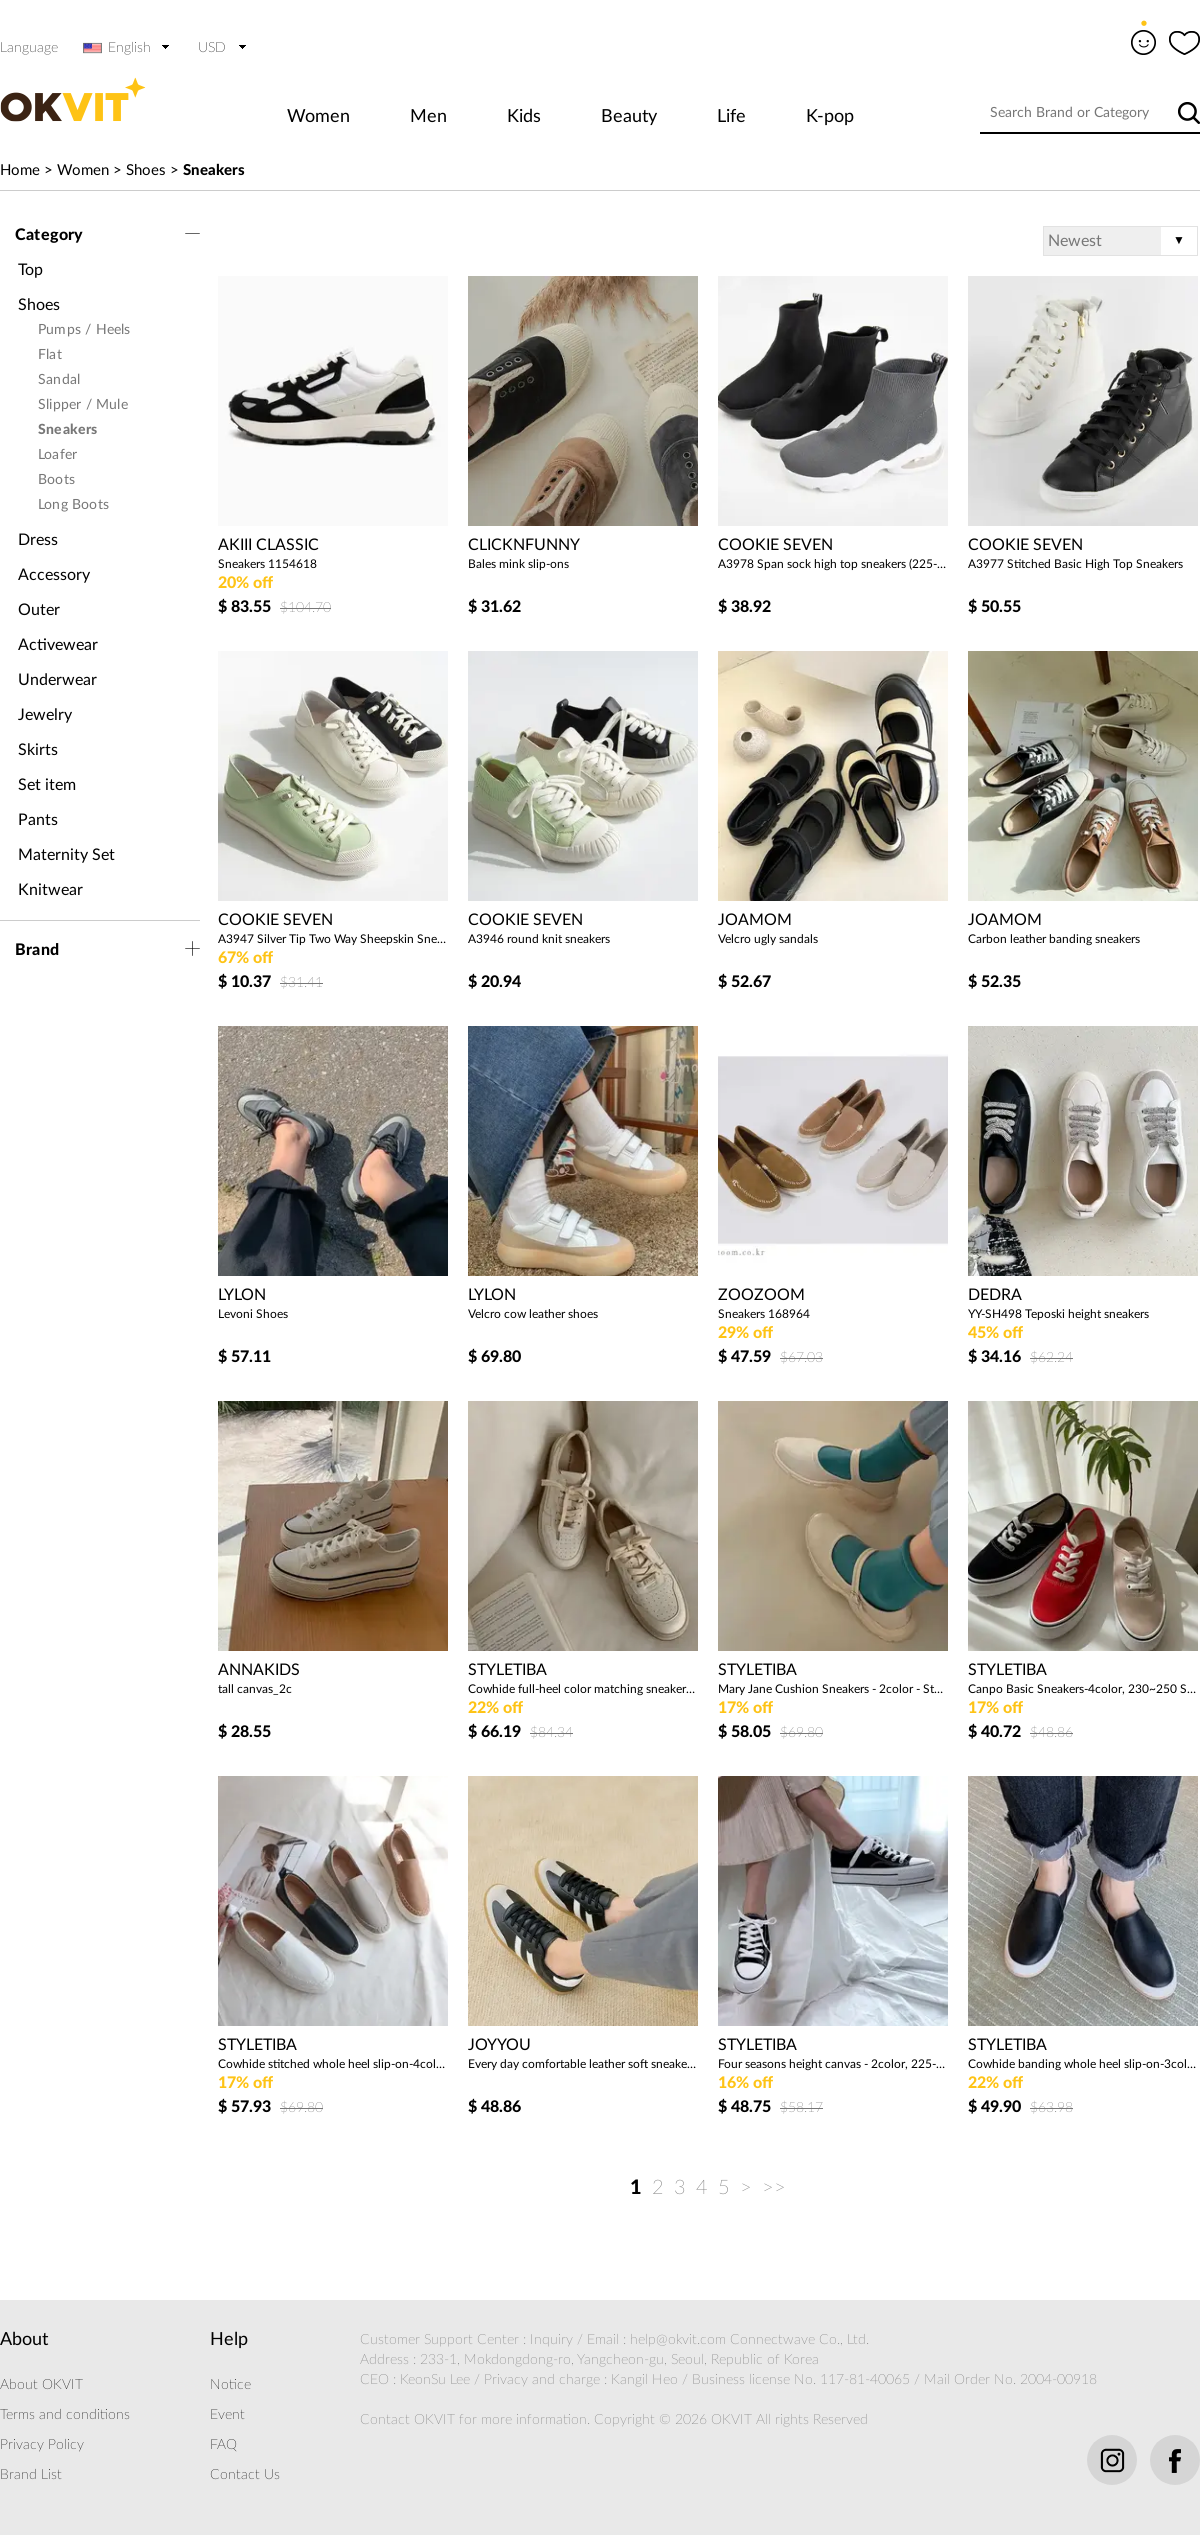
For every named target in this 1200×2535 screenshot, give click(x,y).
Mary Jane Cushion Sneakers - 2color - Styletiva (833, 1689)
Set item (47, 785)
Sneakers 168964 (764, 1314)
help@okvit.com (678, 2340)
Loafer (57, 455)
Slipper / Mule (83, 405)
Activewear (58, 645)
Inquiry (551, 2340)
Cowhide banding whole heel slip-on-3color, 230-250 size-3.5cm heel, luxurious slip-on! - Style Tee (1083, 2064)
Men (428, 117)
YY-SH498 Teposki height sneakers (1058, 1314)
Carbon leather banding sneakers (1054, 939)
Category (49, 235)
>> (774, 2188)
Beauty (629, 117)
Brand (37, 950)
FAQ (223, 2445)
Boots (56, 480)
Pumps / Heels (84, 330)
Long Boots (73, 505)
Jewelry (45, 715)
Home (20, 170)
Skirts (38, 750)
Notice (230, 2385)
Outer (39, 610)
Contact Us (245, 2475)
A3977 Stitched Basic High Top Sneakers (1075, 564)
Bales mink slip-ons (518, 564)
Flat (50, 355)
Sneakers (214, 170)
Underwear (57, 680)
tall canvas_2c (255, 1689)
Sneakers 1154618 (267, 564)
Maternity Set (66, 855)
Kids (524, 117)
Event (227, 2415)
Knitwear (50, 890)
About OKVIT (41, 2385)
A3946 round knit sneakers (539, 939)
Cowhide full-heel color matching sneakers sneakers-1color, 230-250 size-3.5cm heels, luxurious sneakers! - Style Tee (583, 1689)
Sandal (59, 380)
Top (30, 270)
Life (731, 117)
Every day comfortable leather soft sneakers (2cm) (583, 2064)
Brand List (31, 2475)
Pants (38, 820)
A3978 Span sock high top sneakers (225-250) (833, 564)
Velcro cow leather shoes (533, 1314)
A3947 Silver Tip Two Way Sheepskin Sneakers (333, 939)
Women (318, 117)
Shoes (146, 170)
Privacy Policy (42, 2445)
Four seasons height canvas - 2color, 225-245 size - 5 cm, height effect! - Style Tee (833, 2064)
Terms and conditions (65, 2415)
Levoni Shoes (253, 1314)
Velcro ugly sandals (768, 939)
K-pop (830, 117)
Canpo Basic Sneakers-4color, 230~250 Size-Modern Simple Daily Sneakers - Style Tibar (1083, 1689)
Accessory (54, 575)
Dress (38, 540)
